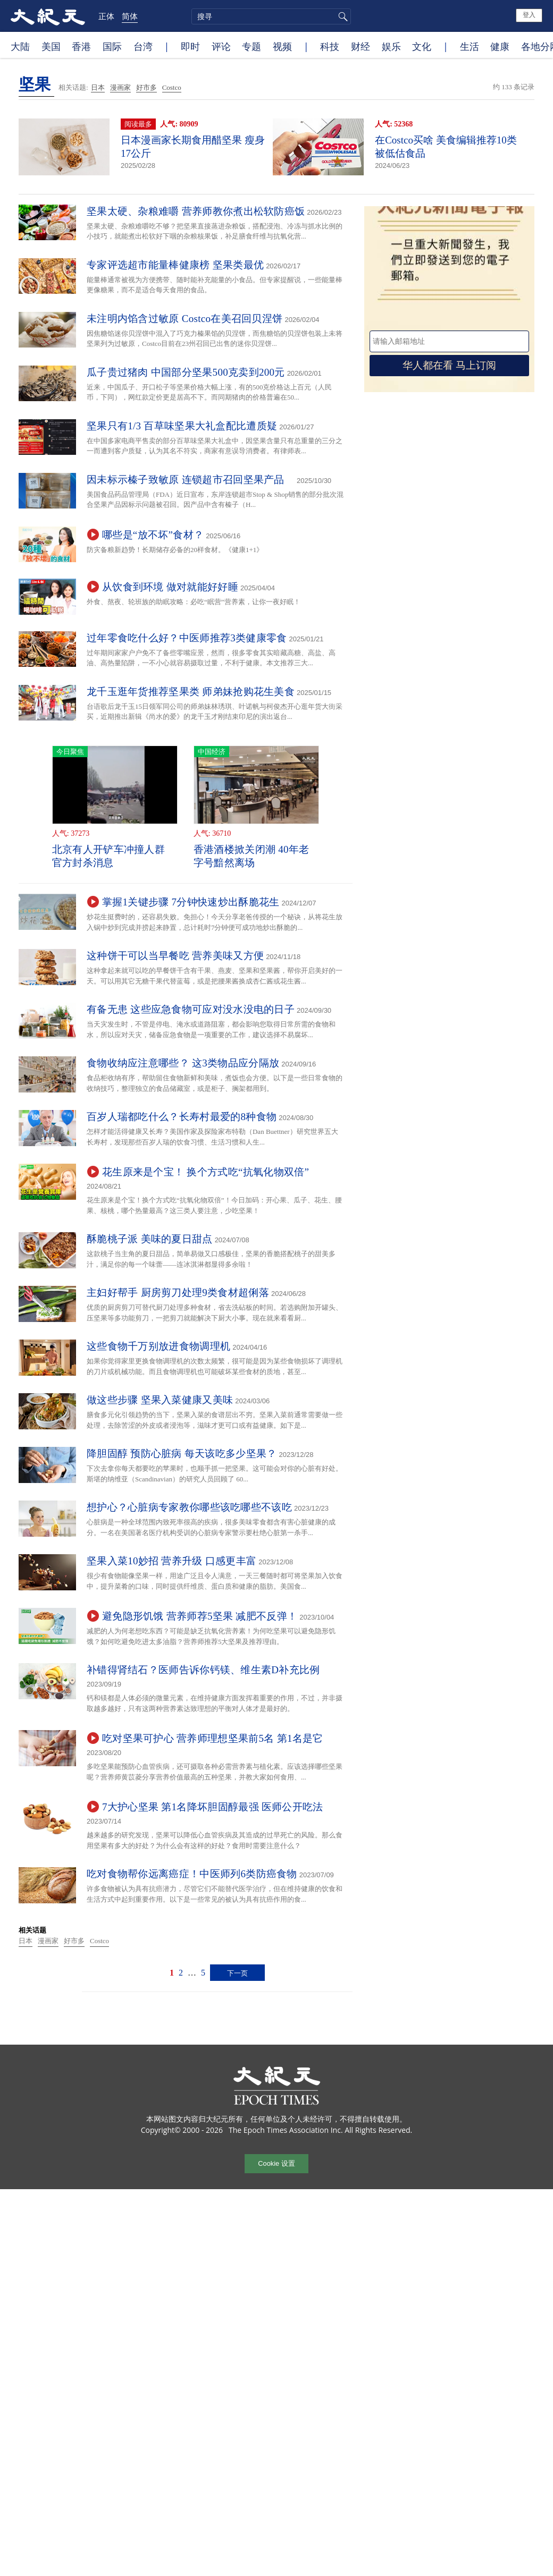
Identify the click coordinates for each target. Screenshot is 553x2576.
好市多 (146, 87)
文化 (421, 46)
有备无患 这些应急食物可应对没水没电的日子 (191, 1009)
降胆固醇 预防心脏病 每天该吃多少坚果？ (182, 1453)
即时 (190, 46)
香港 (81, 46)
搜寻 (341, 16)
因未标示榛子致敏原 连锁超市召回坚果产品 (191, 479)
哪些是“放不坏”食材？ (153, 534)
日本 (98, 87)
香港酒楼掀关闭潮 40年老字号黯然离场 (251, 856)
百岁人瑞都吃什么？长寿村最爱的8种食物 (181, 1116)
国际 (112, 46)
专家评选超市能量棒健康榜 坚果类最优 (175, 264)
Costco (171, 87)
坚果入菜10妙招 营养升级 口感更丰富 (171, 1560)
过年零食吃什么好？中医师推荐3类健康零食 (187, 637)
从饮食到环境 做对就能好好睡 (170, 586)
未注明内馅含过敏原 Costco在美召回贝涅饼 (184, 318)
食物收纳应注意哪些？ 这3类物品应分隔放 (183, 1063)
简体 (130, 16)
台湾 (143, 46)
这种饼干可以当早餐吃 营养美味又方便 (175, 955)
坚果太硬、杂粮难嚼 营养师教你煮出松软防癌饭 (196, 211)
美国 (51, 46)
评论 (221, 46)
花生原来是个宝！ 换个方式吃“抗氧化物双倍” (205, 1171)
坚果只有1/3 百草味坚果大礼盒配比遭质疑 (182, 425)
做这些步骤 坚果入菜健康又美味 (160, 1399)
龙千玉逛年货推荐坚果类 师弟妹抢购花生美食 (191, 691)
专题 (251, 46)
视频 (282, 46)
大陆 (20, 46)
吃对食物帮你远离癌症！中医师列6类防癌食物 (192, 1873)
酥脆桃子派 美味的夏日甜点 (150, 1238)
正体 (106, 16)
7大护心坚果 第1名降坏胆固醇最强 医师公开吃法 (212, 1806)
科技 (329, 46)
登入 (529, 15)
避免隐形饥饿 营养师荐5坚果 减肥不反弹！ (199, 1616)
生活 (469, 46)
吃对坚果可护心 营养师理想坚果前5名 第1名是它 (212, 1738)
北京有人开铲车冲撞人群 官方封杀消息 (108, 856)
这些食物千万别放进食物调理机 (158, 1346)
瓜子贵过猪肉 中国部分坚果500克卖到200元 (186, 372)
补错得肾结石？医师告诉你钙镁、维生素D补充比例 (203, 1669)
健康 (499, 46)
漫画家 (120, 87)
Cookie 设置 (276, 2163)
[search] (271, 16)
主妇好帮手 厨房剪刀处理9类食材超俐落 (178, 1292)
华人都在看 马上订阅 (449, 365)
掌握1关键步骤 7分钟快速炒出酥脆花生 (190, 902)
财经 (360, 46)
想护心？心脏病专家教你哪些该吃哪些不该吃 (189, 1507)
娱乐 (391, 46)
